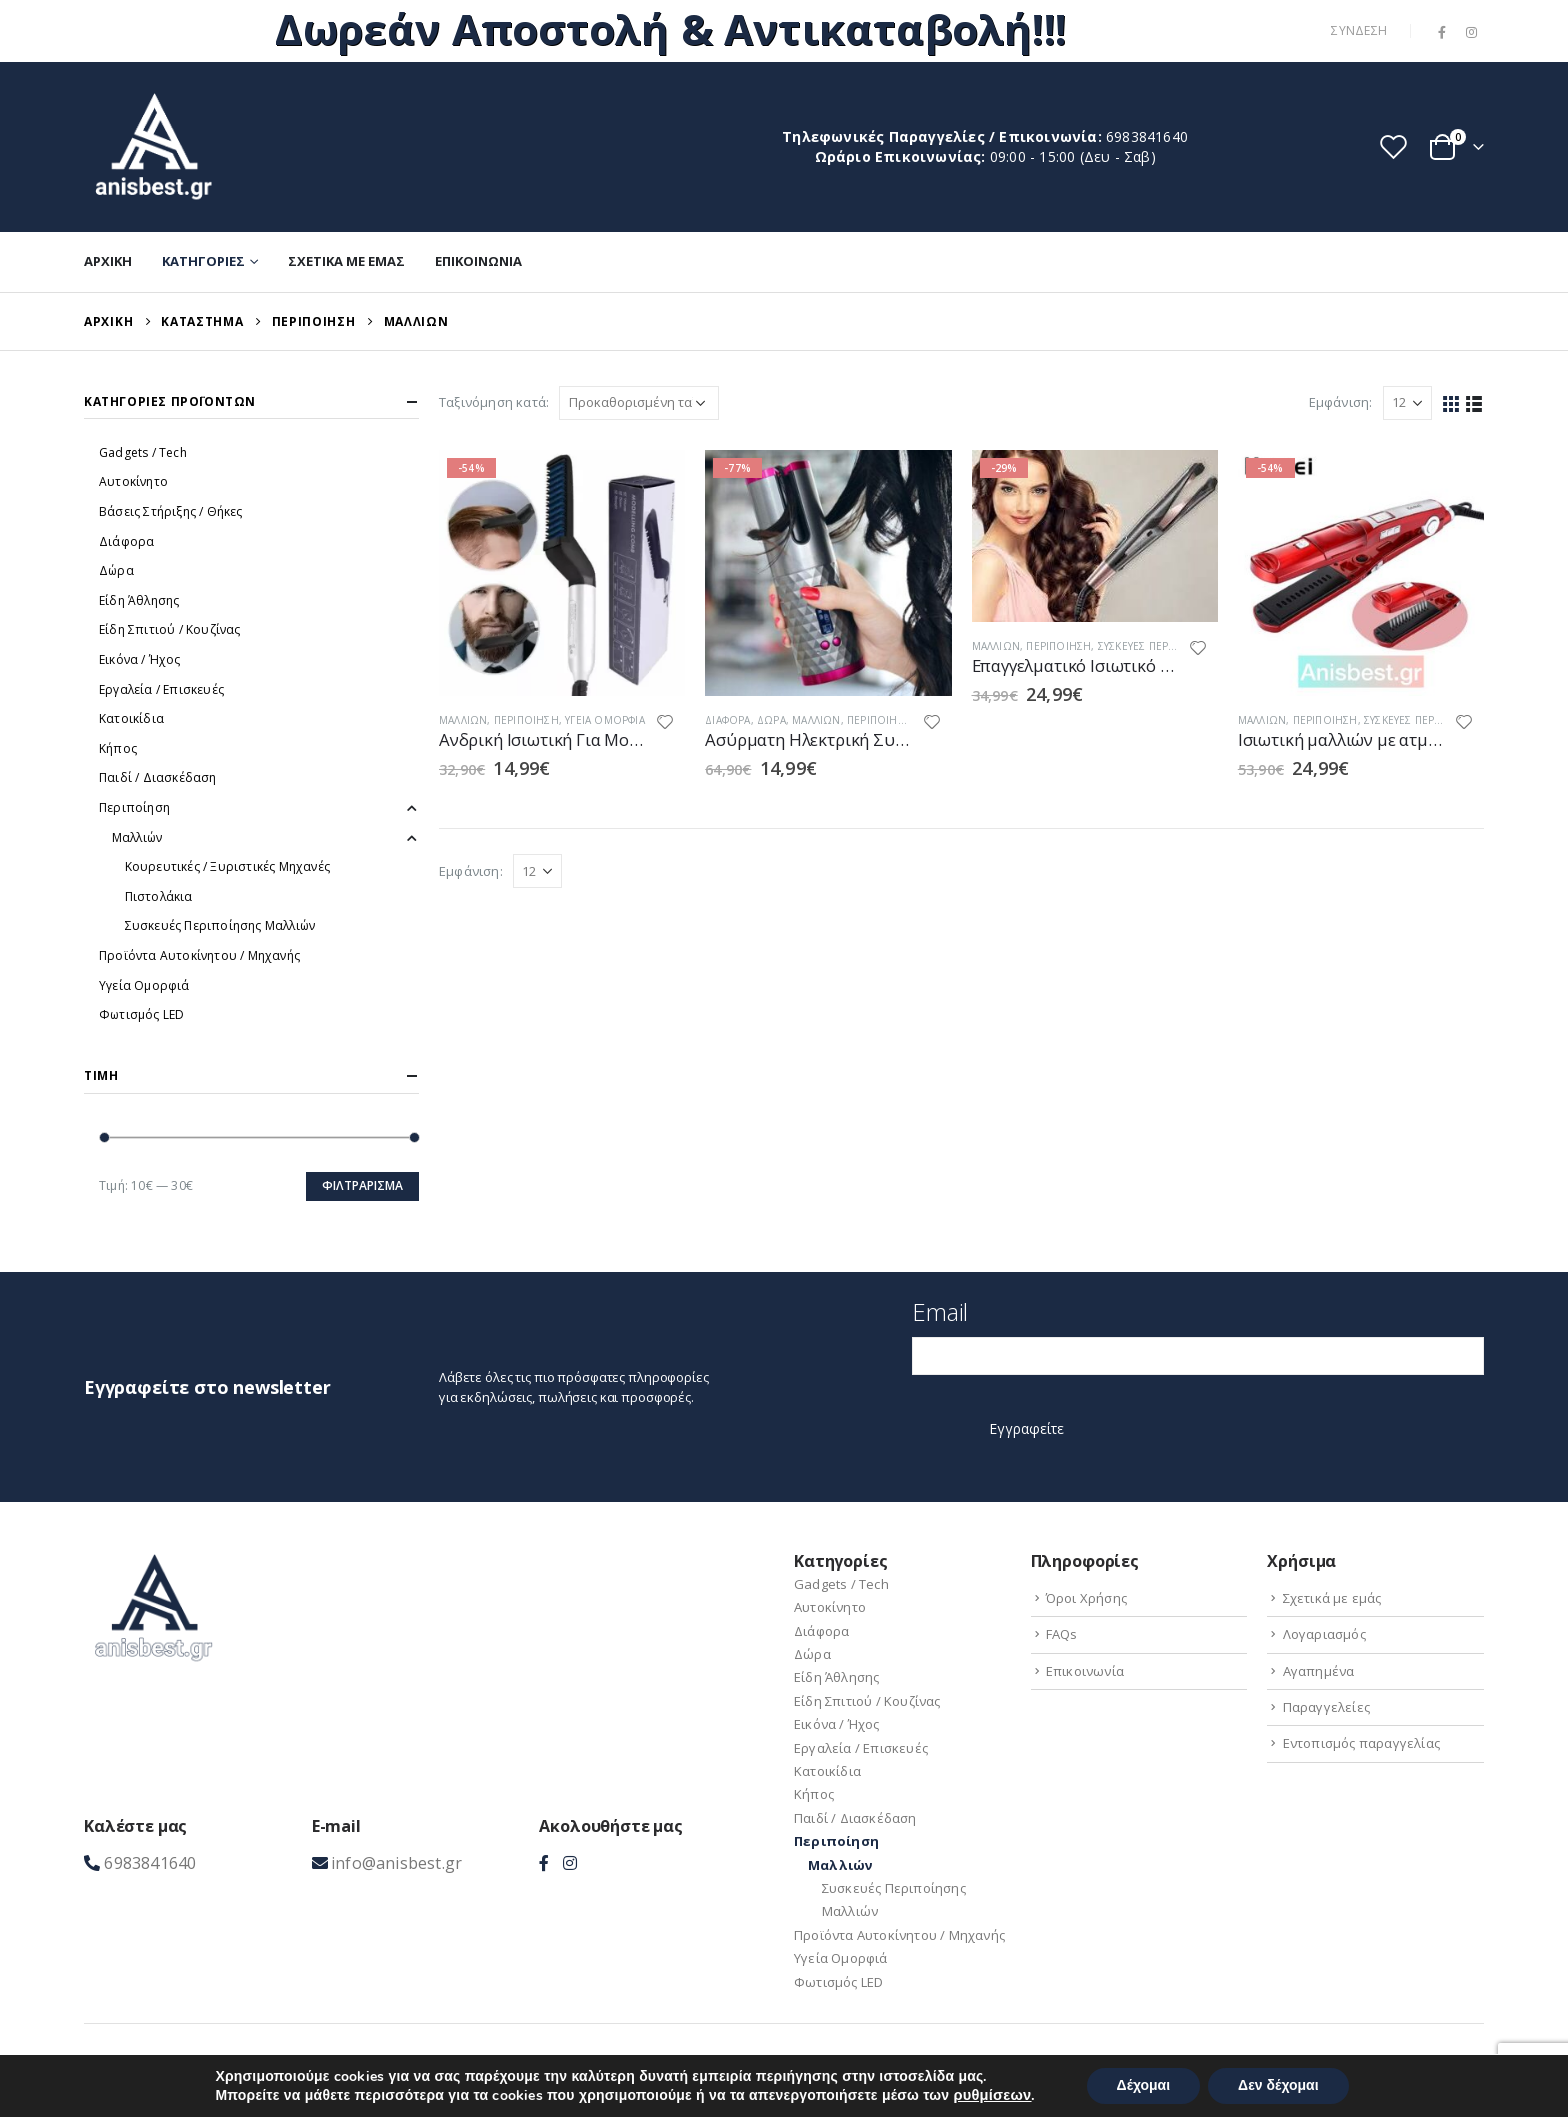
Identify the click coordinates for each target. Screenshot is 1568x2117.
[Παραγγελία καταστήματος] (639, 403)
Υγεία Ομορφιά (605, 720)
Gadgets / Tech (143, 452)
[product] (562, 573)
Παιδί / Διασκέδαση (158, 777)
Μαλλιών (463, 720)
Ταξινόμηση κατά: (494, 402)
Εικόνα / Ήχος (140, 659)
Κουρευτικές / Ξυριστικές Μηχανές (227, 866)
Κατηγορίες (203, 261)
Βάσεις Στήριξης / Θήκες (171, 511)
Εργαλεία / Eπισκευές (161, 689)
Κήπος (118, 748)
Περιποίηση (526, 720)
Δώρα (771, 720)
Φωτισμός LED (141, 1014)
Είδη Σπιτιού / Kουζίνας (170, 629)
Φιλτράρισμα (362, 1185)
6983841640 (1147, 136)
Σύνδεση (1359, 30)
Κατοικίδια (131, 718)
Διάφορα (727, 720)
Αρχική (108, 261)
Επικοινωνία (478, 261)
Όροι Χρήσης (1086, 1598)
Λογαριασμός (1324, 1634)
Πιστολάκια (159, 896)
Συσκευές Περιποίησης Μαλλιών (220, 925)
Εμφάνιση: (1341, 402)
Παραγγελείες (1326, 1707)
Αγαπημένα (1319, 1671)
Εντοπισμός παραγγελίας (1361, 1743)
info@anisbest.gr (396, 1863)
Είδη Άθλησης (139, 600)
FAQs (1062, 1634)
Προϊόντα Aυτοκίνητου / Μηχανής (199, 955)
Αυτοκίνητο (133, 481)
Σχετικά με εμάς (346, 261)
